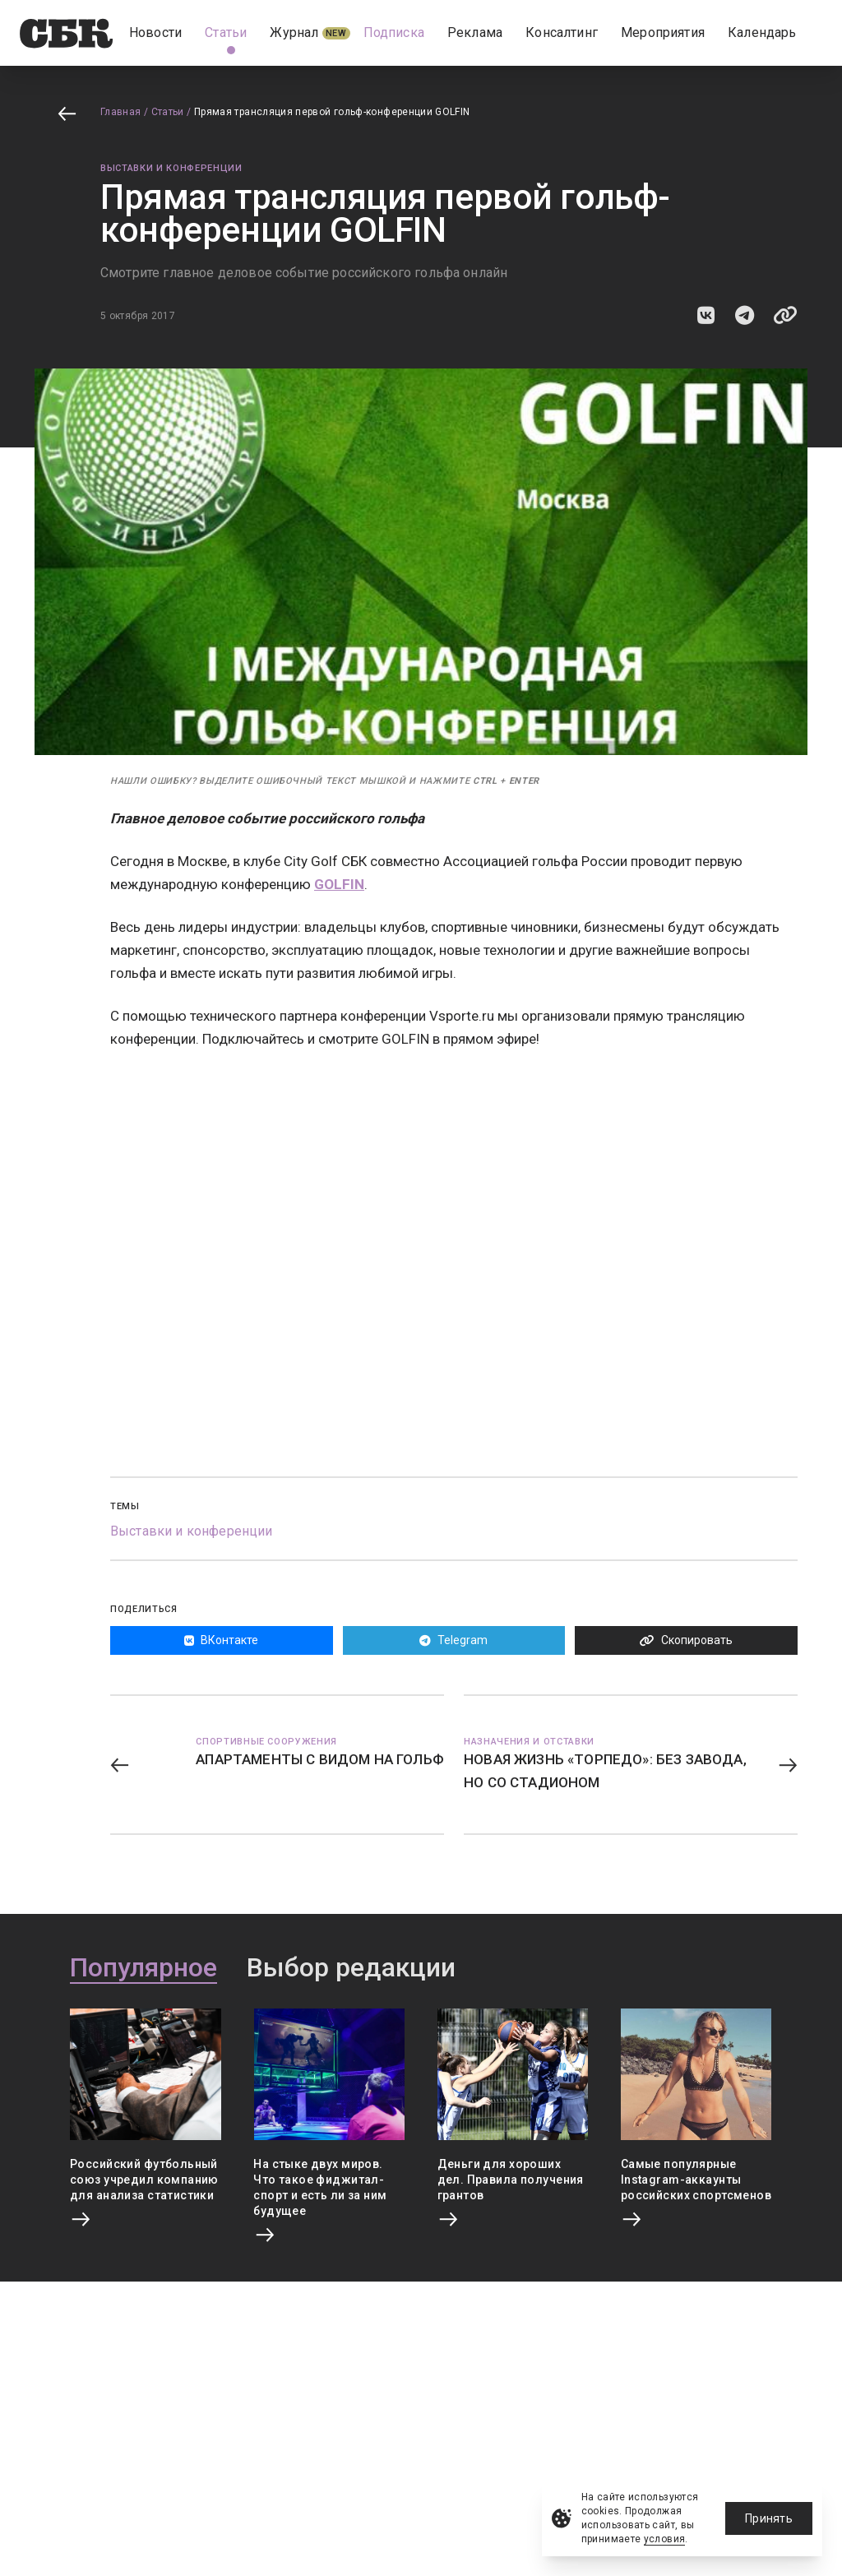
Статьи (167, 112)
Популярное (143, 1968)
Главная (120, 112)
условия (665, 2539)
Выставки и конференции (171, 168)
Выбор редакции (351, 1968)
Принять (769, 2518)
